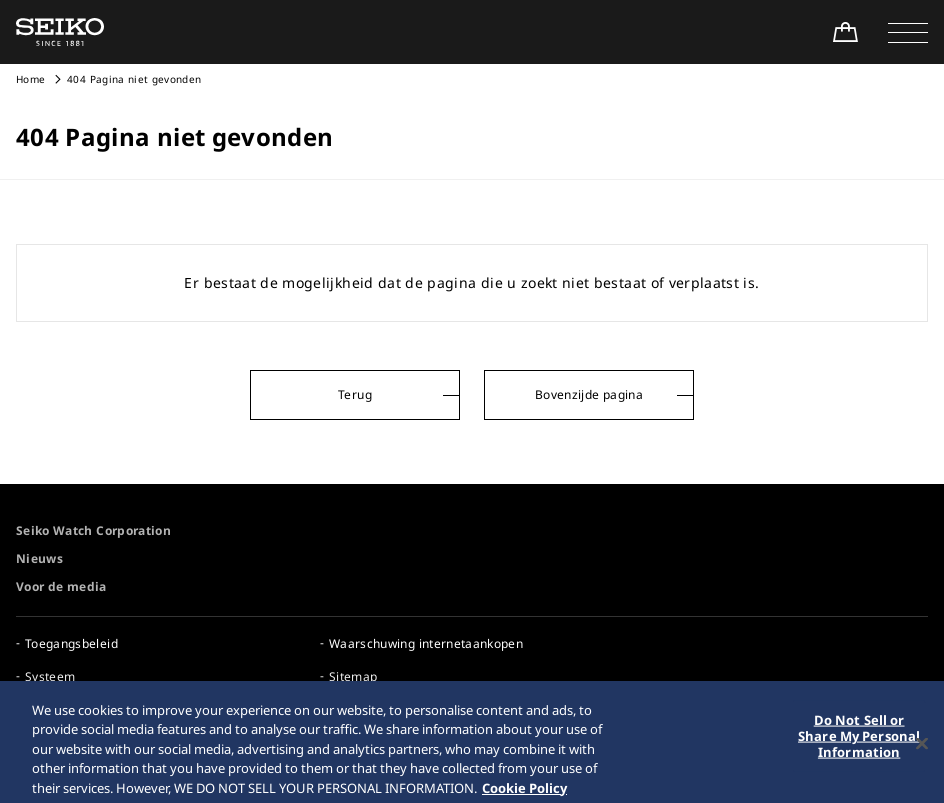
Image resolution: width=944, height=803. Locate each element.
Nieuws (39, 558)
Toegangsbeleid (71, 643)
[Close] (922, 750)
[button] (908, 32)
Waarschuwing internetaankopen (426, 643)
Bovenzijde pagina (589, 394)
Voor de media (61, 586)
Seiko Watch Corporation (93, 530)
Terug (355, 394)
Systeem (50, 676)
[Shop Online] (845, 32)
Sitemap (353, 676)
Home (30, 79)
